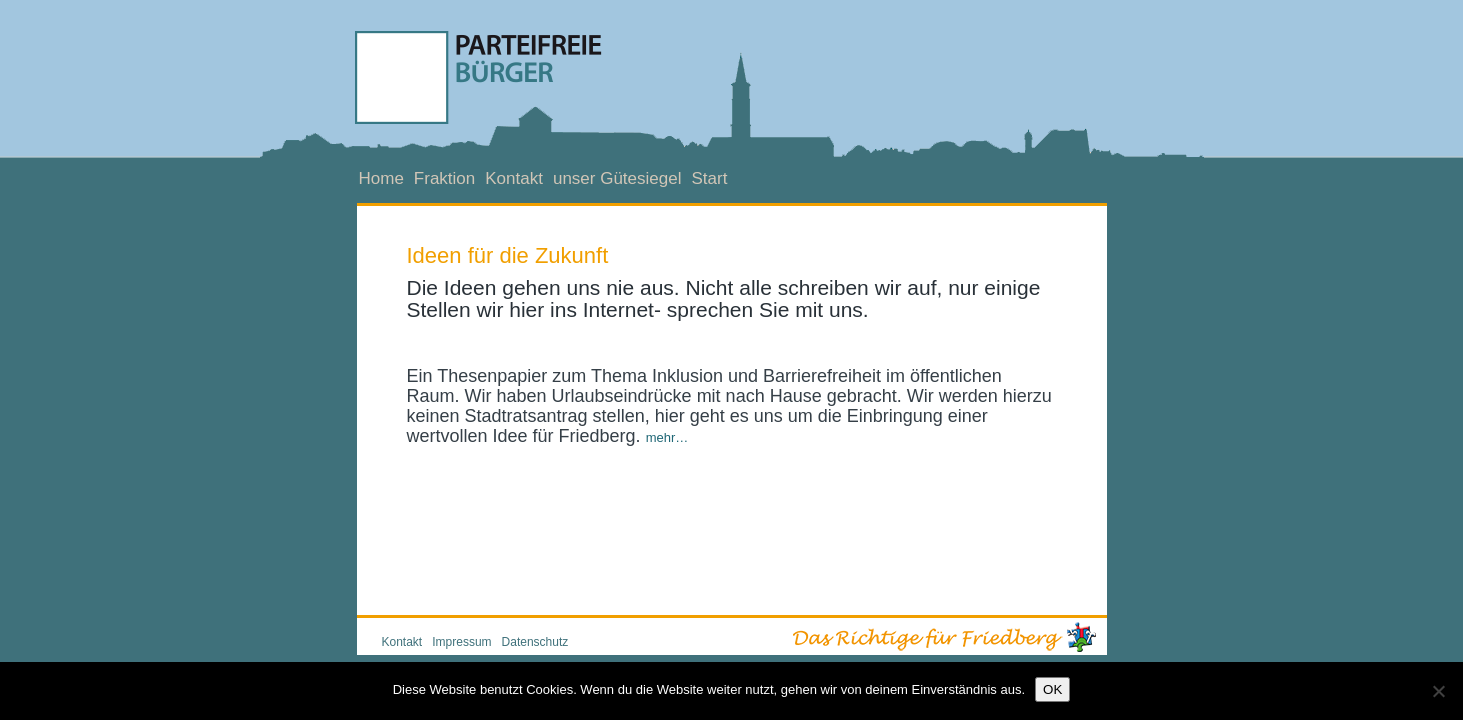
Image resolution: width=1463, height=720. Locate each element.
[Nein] (1438, 691)
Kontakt (514, 178)
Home (381, 178)
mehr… (667, 437)
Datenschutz (535, 642)
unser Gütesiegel (617, 178)
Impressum (461, 642)
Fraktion (444, 178)
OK (1052, 689)
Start (709, 178)
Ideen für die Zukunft (508, 255)
